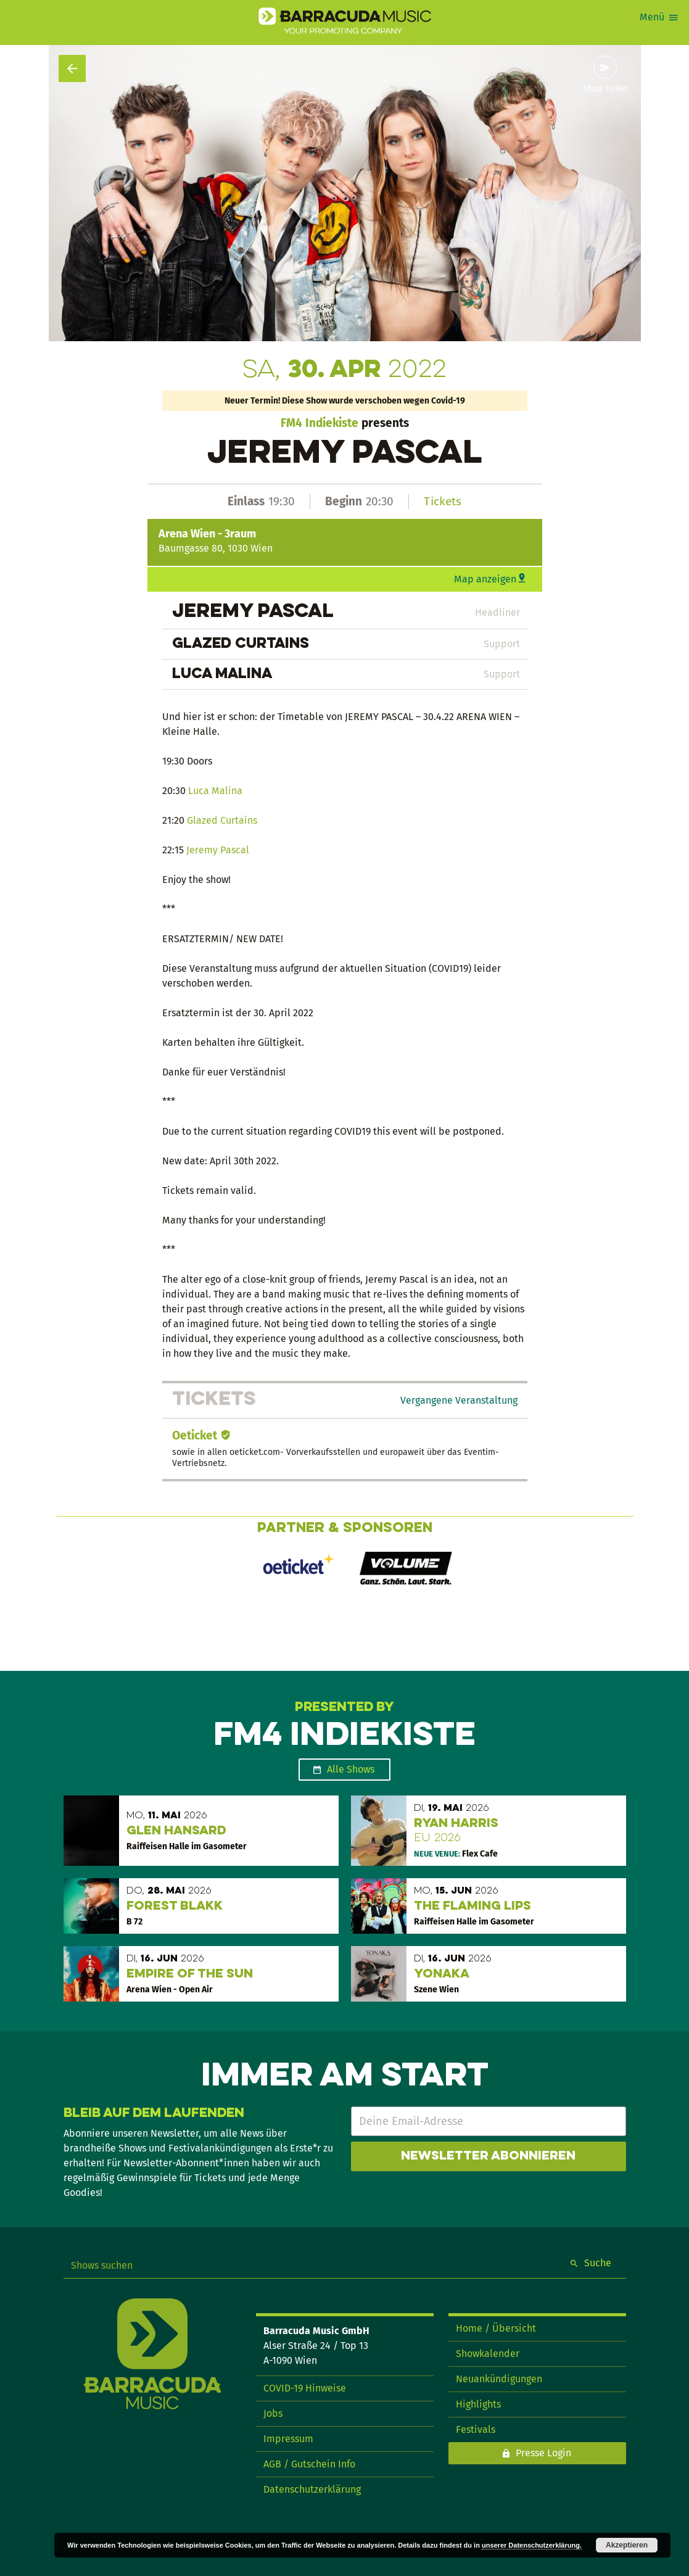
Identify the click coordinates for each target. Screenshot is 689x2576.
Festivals (475, 2429)
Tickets (442, 501)
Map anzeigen (485, 579)
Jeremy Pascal (217, 850)
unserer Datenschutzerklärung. (532, 2545)
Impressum (288, 2439)
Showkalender (487, 2353)
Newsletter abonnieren (488, 2156)
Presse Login (543, 2453)
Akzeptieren (627, 2545)
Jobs (273, 2413)
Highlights (478, 2404)
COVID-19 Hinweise (304, 2388)
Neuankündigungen (499, 2379)
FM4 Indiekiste (319, 423)
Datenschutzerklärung (312, 2489)
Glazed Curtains (222, 820)
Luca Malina (215, 791)
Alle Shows (350, 1769)
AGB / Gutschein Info (309, 2464)
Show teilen (605, 89)
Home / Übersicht (496, 2328)
